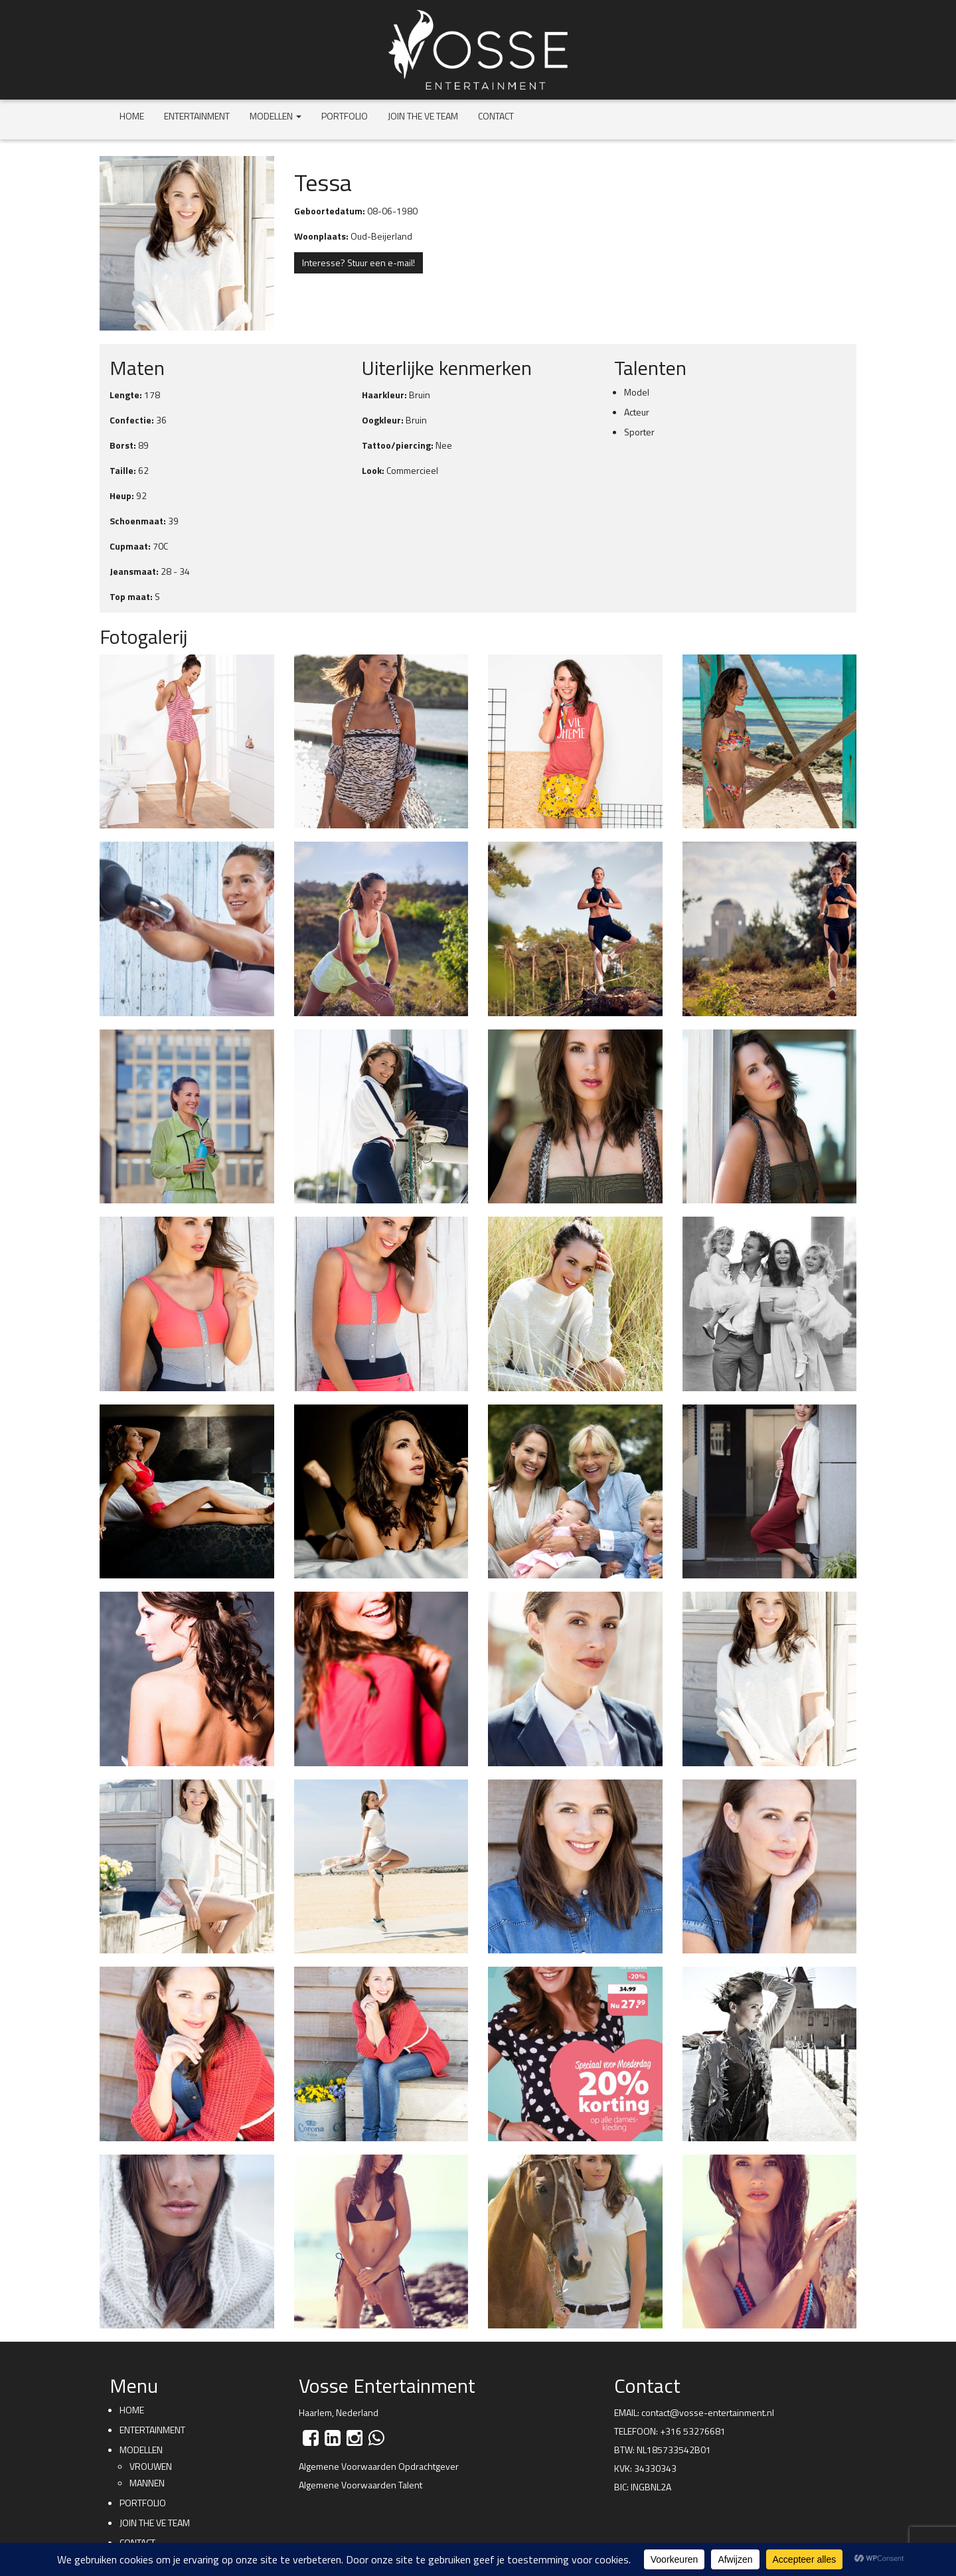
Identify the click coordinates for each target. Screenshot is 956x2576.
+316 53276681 (693, 2431)
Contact (496, 116)
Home (132, 116)
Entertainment (197, 116)
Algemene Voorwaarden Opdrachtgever (379, 2466)
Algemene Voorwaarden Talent (360, 2485)
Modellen (275, 116)
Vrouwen (150, 2466)
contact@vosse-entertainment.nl (707, 2412)
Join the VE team (423, 116)
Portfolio (344, 116)
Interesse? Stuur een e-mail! (358, 262)
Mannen (147, 2483)
